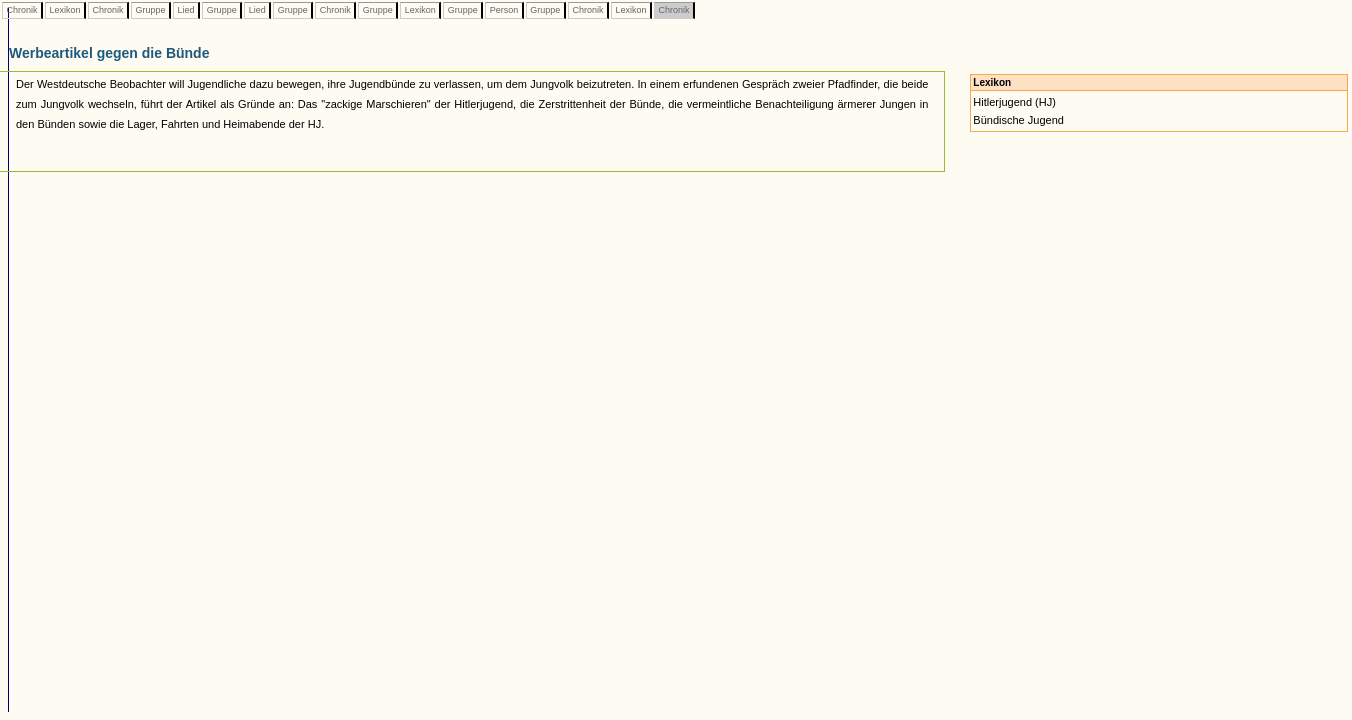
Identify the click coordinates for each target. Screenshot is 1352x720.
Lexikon (65, 10)
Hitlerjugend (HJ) (1014, 102)
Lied (186, 10)
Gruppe (150, 10)
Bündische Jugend (1018, 120)
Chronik (22, 10)
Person (504, 10)
